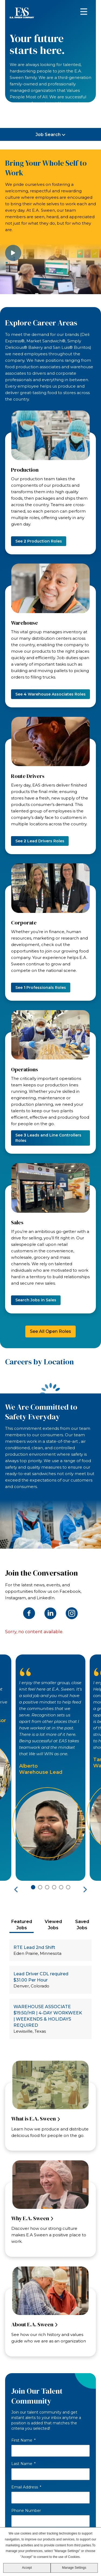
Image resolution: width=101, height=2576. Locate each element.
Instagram (72, 1613)
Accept (27, 2568)
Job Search (48, 134)
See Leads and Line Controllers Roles (48, 1138)
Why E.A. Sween (30, 2218)
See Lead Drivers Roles (39, 841)
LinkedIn (50, 1613)
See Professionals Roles (40, 987)
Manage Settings (74, 2568)
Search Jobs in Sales (35, 1300)
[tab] (21, 1924)
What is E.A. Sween (33, 2118)
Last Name (23, 2464)
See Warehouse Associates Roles (50, 694)
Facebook (29, 1613)
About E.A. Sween (32, 2324)
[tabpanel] (50, 1991)
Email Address (26, 2487)
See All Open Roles (50, 1331)
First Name (23, 2440)
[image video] (50, 266)
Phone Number (26, 2510)
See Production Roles (38, 541)
